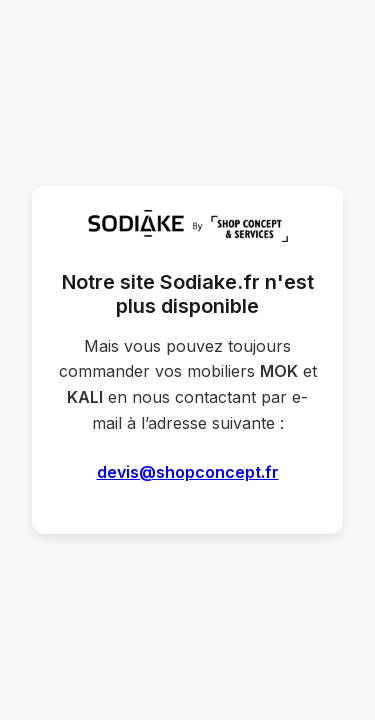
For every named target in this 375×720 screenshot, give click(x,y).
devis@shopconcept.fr (188, 472)
